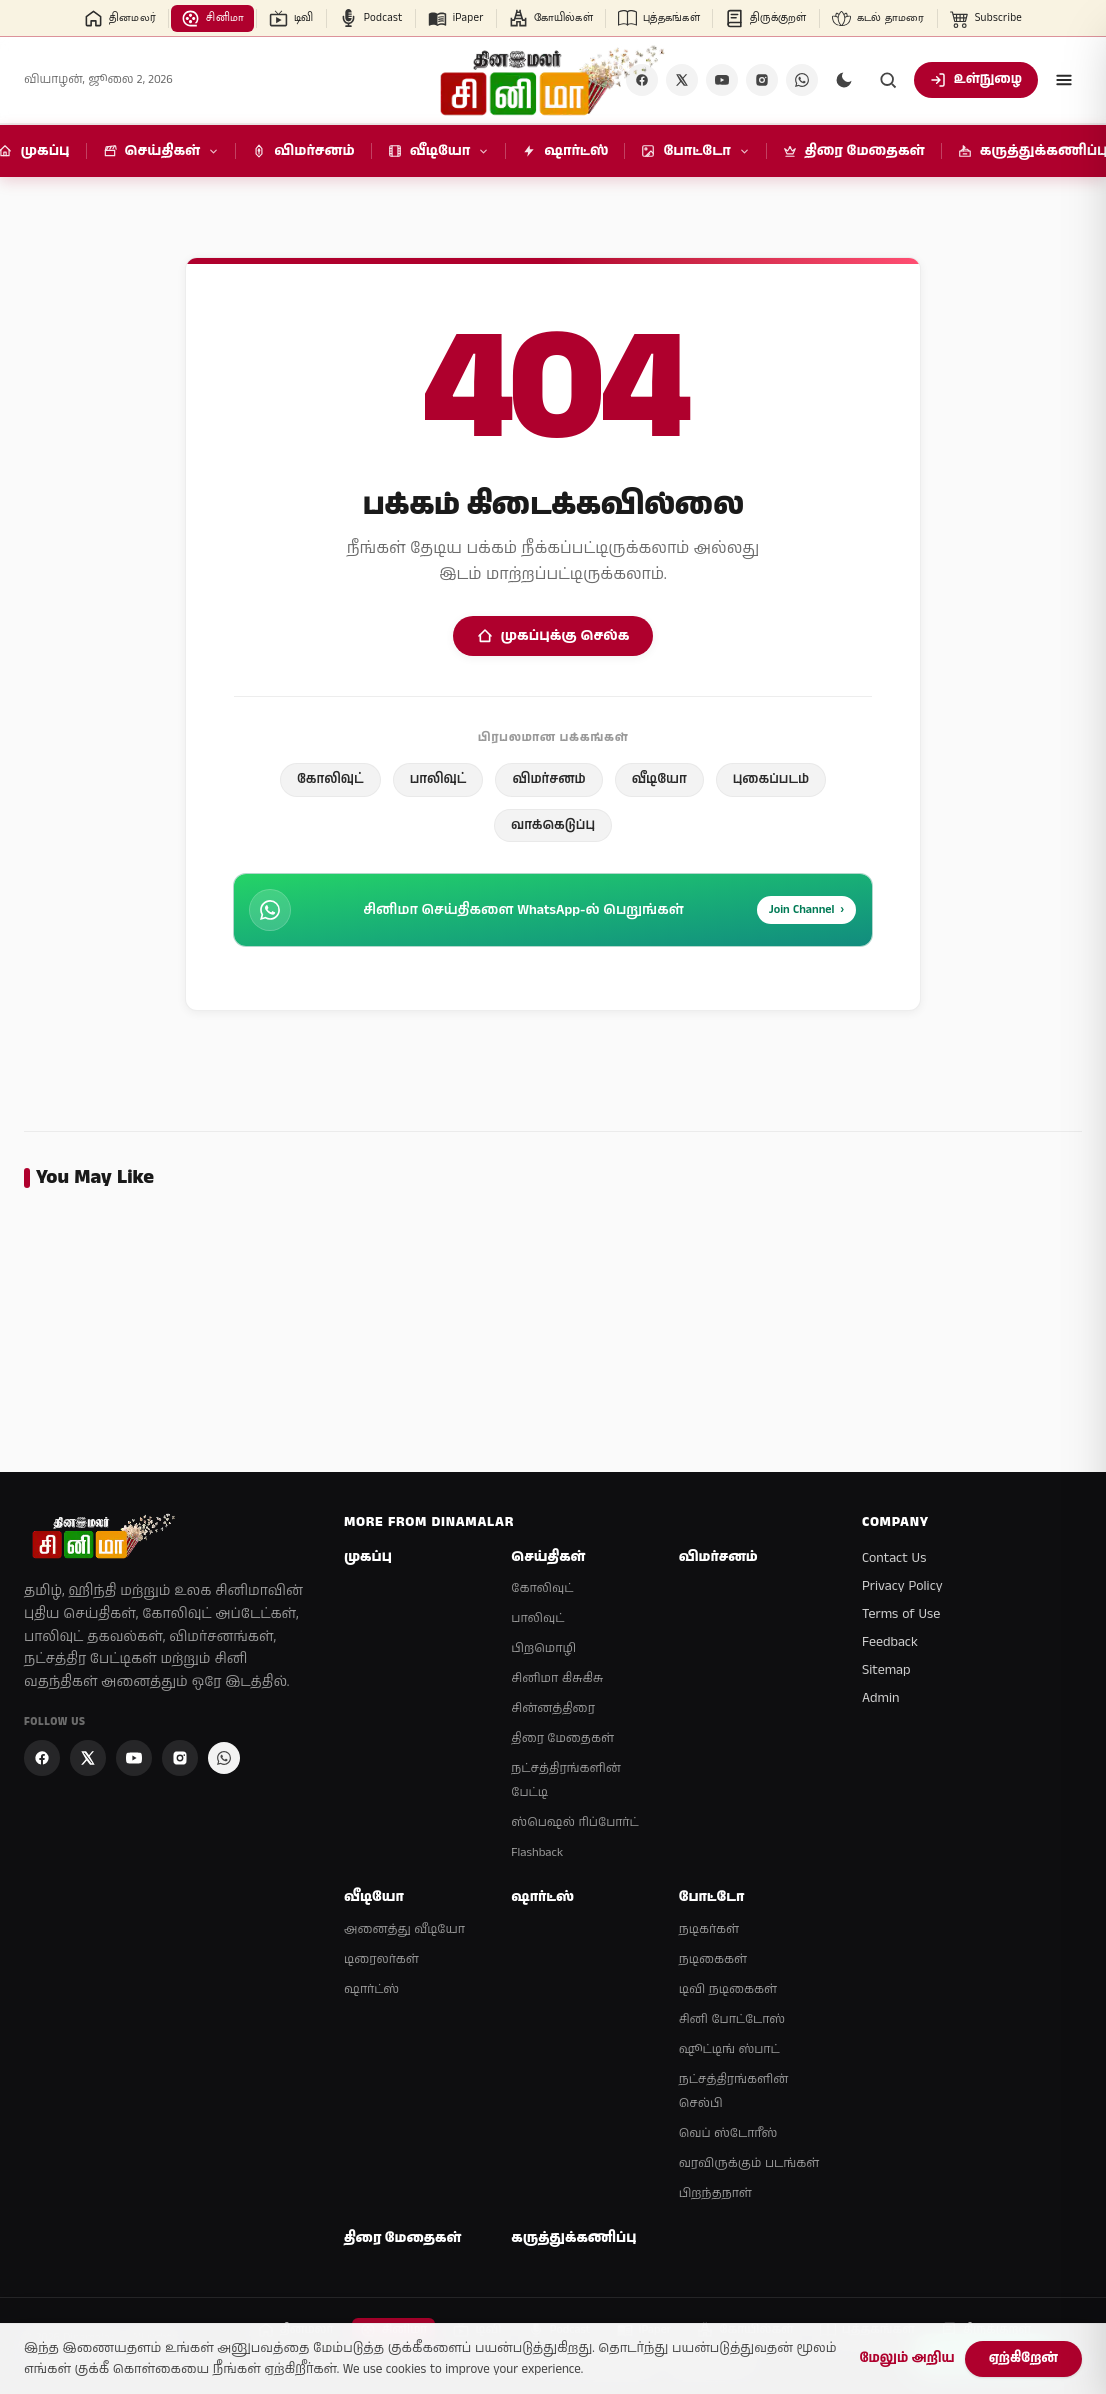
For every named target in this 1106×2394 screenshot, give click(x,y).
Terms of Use (901, 1614)
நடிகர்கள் (709, 1929)
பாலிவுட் (438, 779)
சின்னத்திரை (552, 1708)
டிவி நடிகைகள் (728, 1989)
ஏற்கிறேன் (1023, 2358)
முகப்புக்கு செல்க (553, 636)
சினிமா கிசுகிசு (557, 1678)
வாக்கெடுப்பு (553, 825)
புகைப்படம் (771, 779)
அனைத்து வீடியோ (404, 1929)
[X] (682, 80)
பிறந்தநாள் (715, 2193)
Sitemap (886, 1670)
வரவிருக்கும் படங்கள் (749, 2163)
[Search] (888, 80)
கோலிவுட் (330, 779)
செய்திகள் (548, 1557)
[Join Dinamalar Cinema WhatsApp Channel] (802, 80)
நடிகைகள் (713, 1959)
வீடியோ (659, 779)
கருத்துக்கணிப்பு (573, 2238)
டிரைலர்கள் (381, 1959)
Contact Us (894, 1558)
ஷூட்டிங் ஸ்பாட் (729, 2049)
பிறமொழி (543, 1648)
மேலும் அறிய (906, 2358)
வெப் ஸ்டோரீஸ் (728, 2133)
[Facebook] (42, 1758)
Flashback (537, 1852)
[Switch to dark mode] (844, 80)
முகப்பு (368, 1557)
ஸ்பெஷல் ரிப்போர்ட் (574, 1822)
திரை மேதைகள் (562, 1738)
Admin (880, 1698)
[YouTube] (722, 80)
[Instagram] (762, 80)
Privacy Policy (902, 1586)
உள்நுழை (976, 79)
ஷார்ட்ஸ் (371, 1989)
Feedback (890, 1642)
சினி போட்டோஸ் (732, 2019)
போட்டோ (712, 1897)
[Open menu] (1064, 80)
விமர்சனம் (548, 779)
